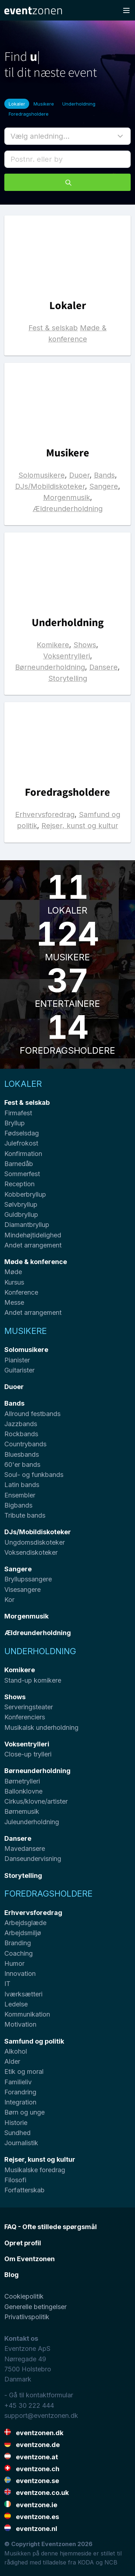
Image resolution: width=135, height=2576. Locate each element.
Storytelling (67, 678)
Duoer (79, 475)
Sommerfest (22, 1174)
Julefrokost (21, 1143)
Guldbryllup (21, 1214)
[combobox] (67, 159)
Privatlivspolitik (26, 2317)
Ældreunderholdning (68, 508)
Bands (104, 475)
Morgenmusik (66, 497)
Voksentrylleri (66, 656)
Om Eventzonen (29, 2259)
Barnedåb (18, 1164)
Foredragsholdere (29, 114)
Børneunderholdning (50, 667)
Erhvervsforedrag (45, 814)
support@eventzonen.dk (41, 2415)
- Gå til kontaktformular (38, 2395)
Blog (11, 2274)
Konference (21, 1292)
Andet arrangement (33, 1245)
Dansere (103, 667)
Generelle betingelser (35, 2307)
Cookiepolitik (24, 2296)
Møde (13, 1272)
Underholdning (78, 104)
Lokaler (17, 104)
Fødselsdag (21, 1133)
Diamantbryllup (26, 1224)
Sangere (103, 486)
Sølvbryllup (20, 1204)
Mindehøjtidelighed (32, 1235)
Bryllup (14, 1123)
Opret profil (22, 2243)
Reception (19, 1184)
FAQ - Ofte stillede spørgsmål (50, 2227)
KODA (86, 2562)
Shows (84, 644)
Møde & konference (35, 1261)
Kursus (14, 1282)
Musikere (43, 104)
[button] (67, 136)
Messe (14, 1302)
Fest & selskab (53, 327)
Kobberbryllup (25, 1194)
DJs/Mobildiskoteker (50, 486)
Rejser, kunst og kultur (79, 825)
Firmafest (18, 1113)
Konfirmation (23, 1153)
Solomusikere (41, 475)
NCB (110, 2562)
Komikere (53, 644)
